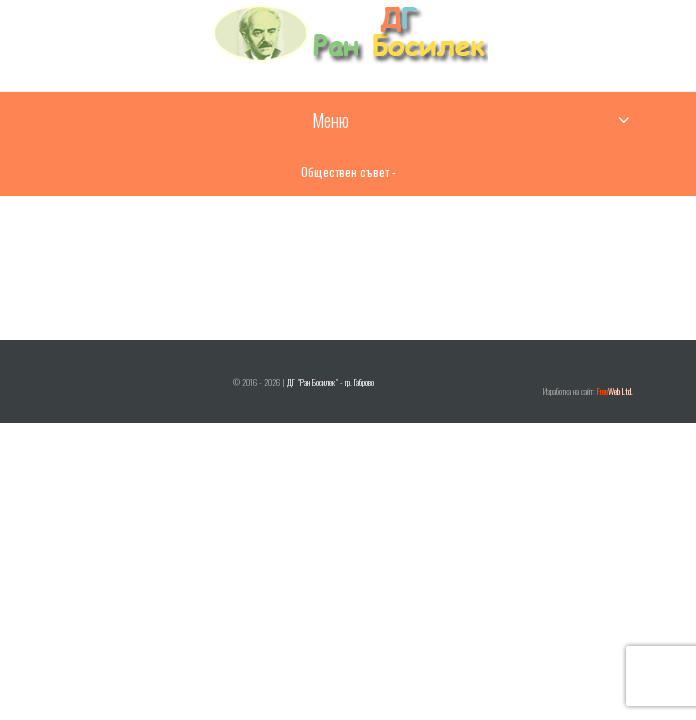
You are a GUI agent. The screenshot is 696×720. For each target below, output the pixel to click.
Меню (330, 120)
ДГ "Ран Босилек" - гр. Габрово (330, 382)
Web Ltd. (615, 391)
